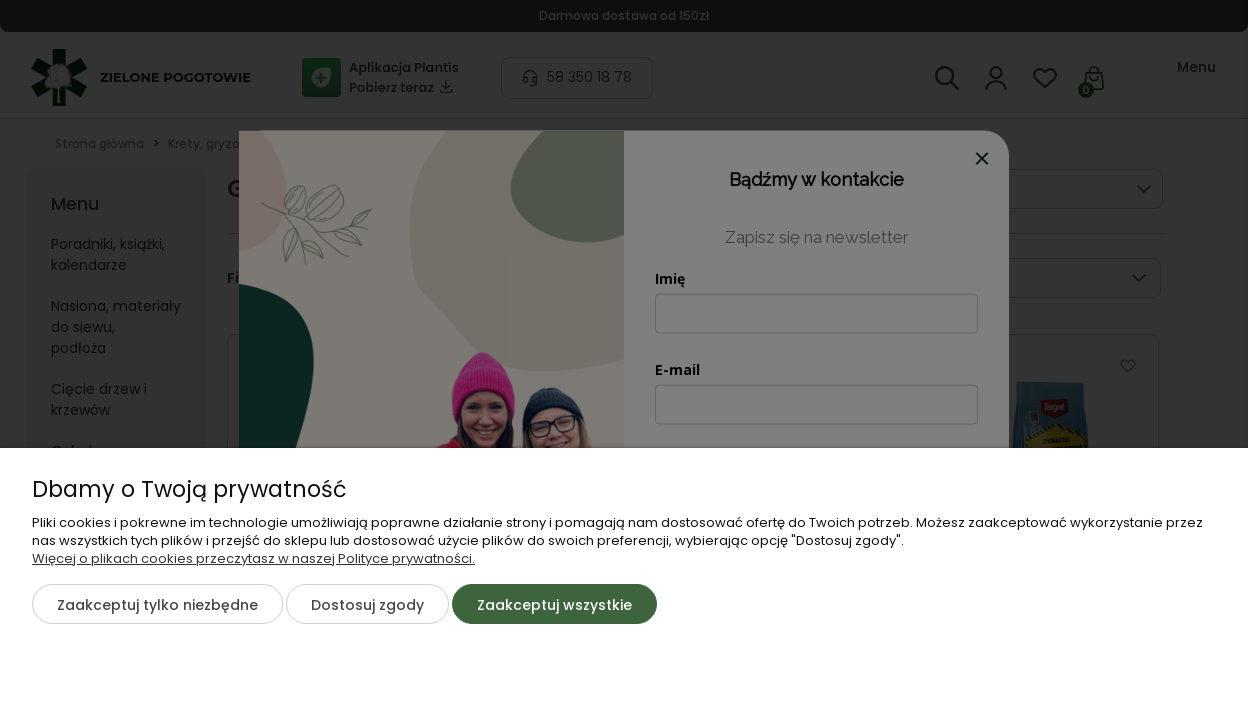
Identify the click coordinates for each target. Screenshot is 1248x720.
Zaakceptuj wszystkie (554, 605)
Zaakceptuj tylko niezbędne (157, 605)
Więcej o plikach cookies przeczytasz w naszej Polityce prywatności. (253, 558)
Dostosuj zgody (367, 605)
